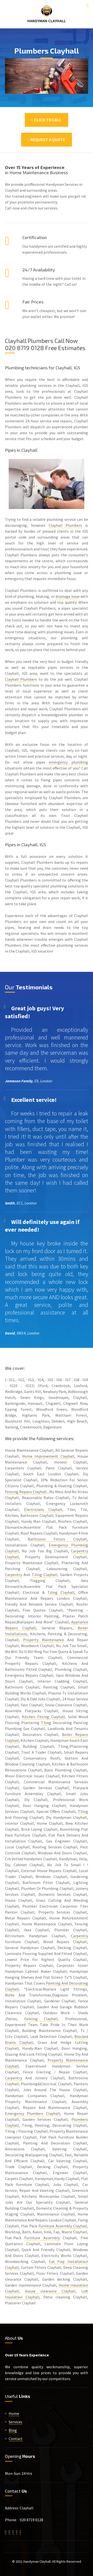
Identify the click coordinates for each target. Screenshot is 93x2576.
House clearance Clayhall (50, 2291)
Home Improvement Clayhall (48, 1456)
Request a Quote (46, 139)
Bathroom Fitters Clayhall (57, 1539)
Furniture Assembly (42, 2237)
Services (15, 2421)
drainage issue (68, 596)
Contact (16, 2438)
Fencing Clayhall (41, 2018)
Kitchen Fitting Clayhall (43, 1716)
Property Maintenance (43, 1639)
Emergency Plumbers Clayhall (32, 2113)
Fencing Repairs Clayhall (26, 1491)
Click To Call (46, 119)
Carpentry (13, 1574)
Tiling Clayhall (44, 1574)
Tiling (46, 1722)
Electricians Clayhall (43, 1509)
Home (14, 2413)
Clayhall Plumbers (65, 525)
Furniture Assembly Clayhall (62, 2225)
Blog (13, 2430)
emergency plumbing (68, 762)
